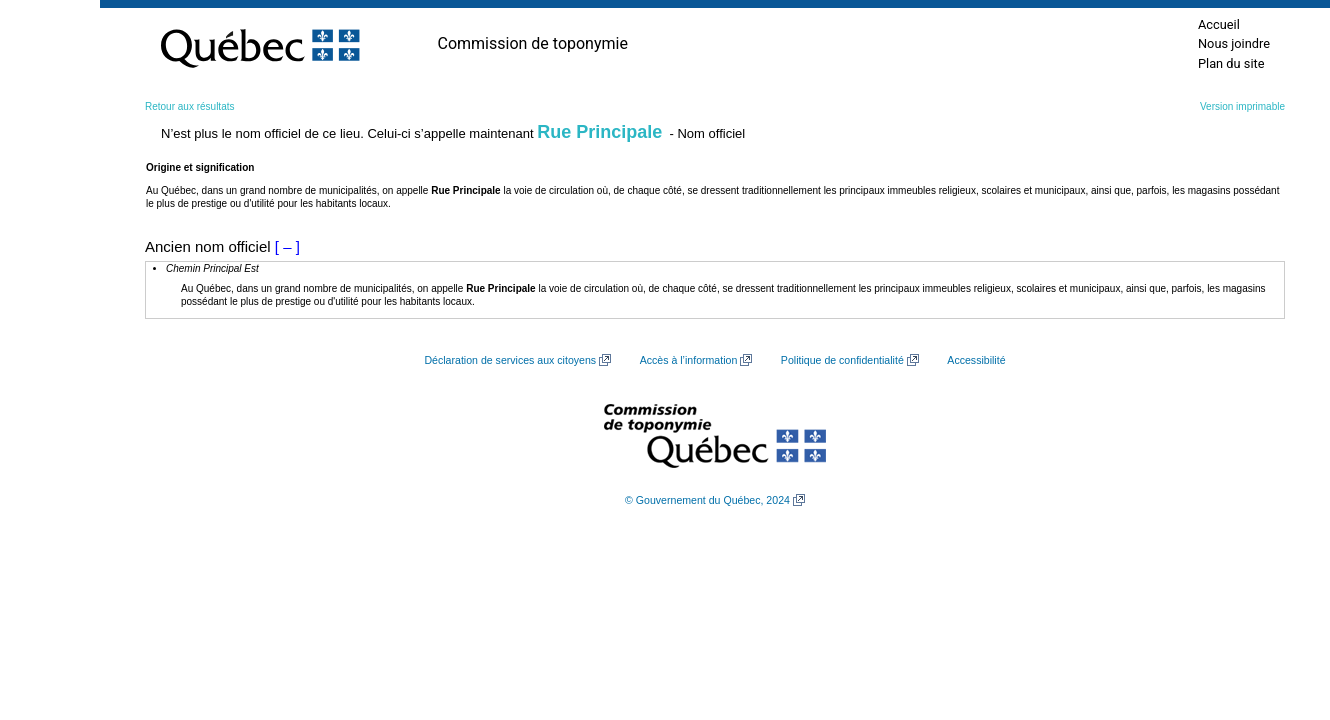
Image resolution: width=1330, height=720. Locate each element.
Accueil (1219, 24)
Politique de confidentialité (842, 360)
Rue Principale (599, 132)
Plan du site (1231, 63)
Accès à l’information (689, 360)
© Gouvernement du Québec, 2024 (707, 500)
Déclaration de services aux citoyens (510, 360)
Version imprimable (1242, 106)
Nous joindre (1234, 43)
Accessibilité (976, 360)
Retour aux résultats (190, 106)
